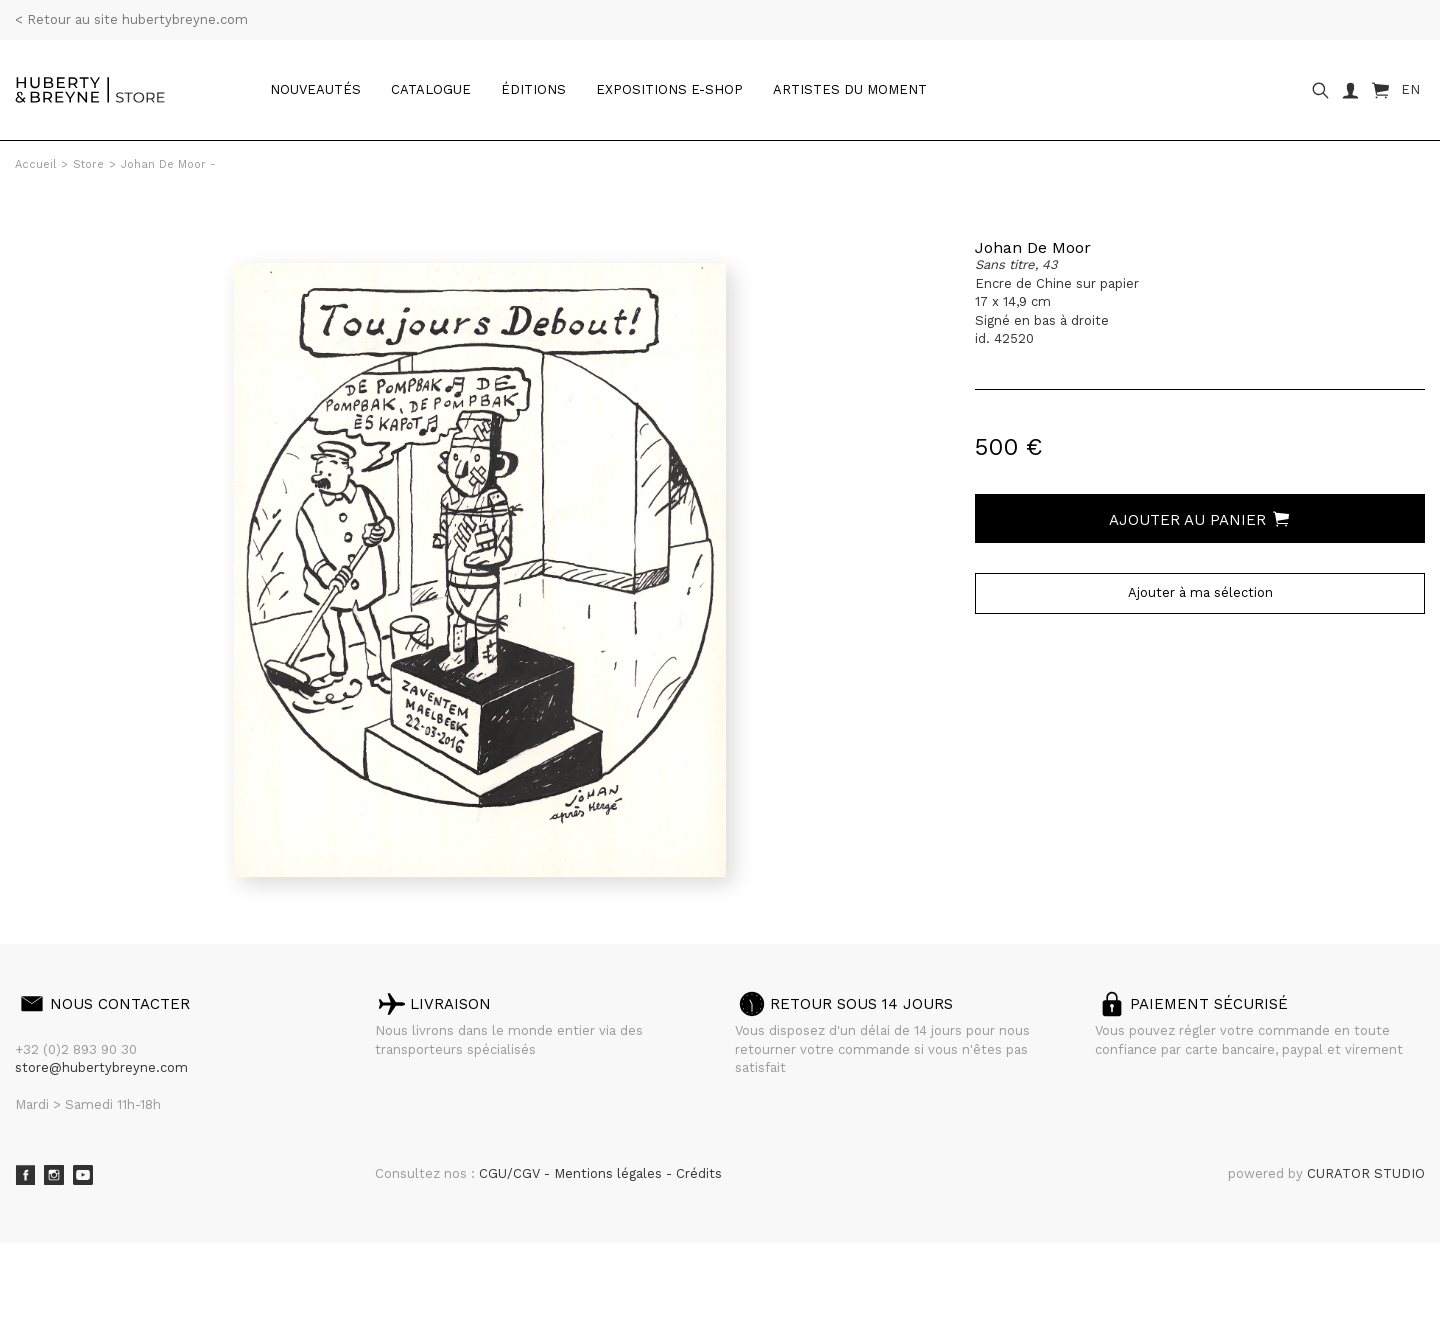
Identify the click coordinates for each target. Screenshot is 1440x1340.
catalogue (431, 89)
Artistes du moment (850, 89)
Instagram (54, 1175)
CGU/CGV (511, 1173)
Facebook (25, 1175)
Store (88, 164)
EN (1410, 89)
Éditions (533, 89)
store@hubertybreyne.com (101, 1067)
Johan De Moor (1033, 247)
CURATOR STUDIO (1366, 1173)
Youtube (83, 1175)
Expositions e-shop (669, 89)
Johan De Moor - (168, 164)
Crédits (699, 1173)
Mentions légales (610, 1173)
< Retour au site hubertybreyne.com (131, 19)
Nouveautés (315, 89)
